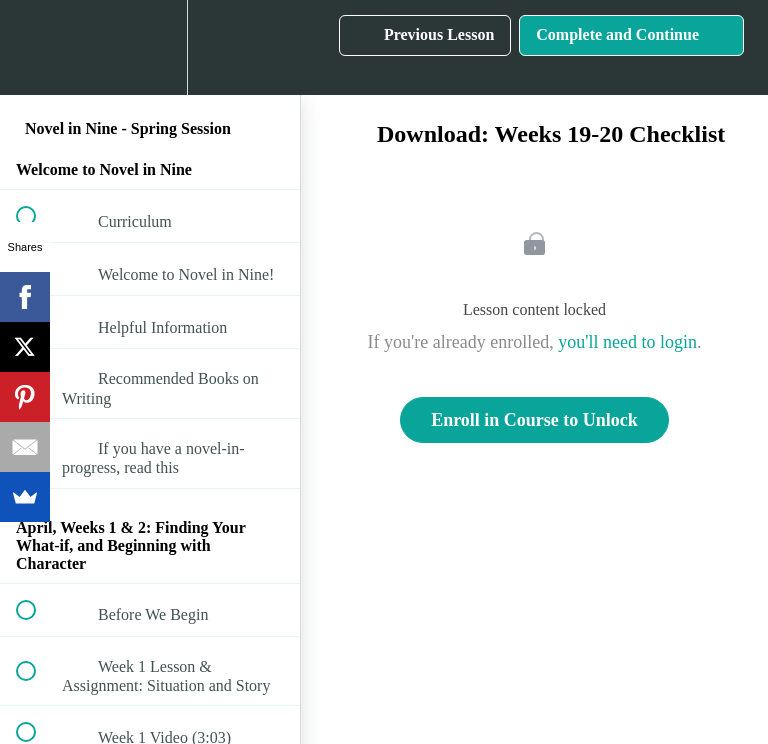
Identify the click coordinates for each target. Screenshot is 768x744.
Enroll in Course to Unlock (534, 420)
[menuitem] (150, 47)
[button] (37, 47)
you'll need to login (627, 342)
